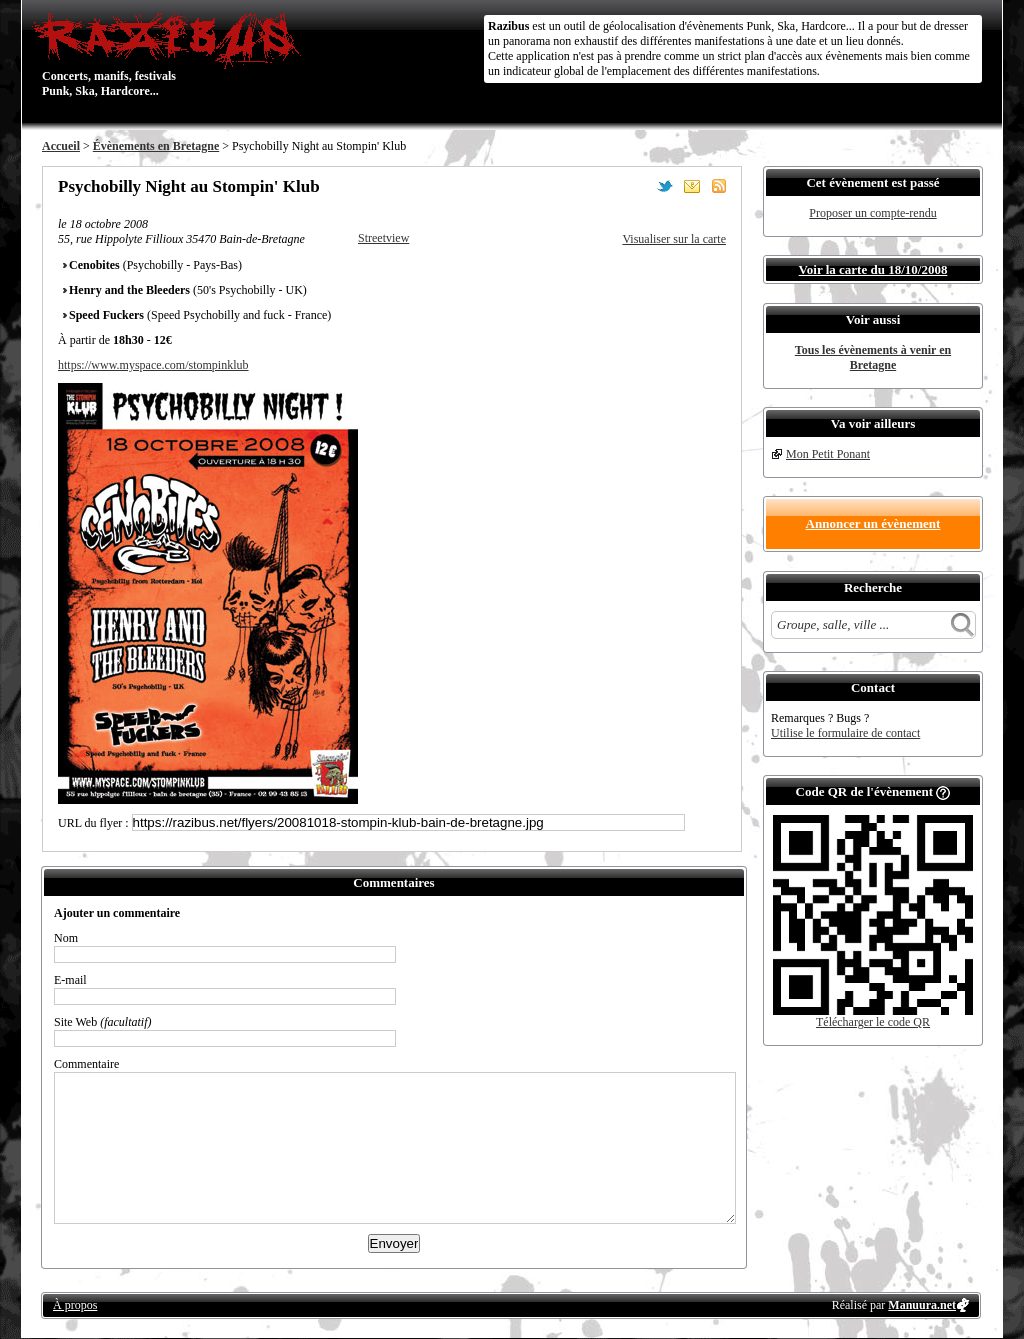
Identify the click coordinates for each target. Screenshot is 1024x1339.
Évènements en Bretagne (156, 146)
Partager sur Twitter (665, 186)
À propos (75, 1305)
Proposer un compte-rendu (872, 213)
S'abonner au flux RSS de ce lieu (719, 186)
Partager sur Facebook (638, 186)
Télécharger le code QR (873, 1022)
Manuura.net (922, 1305)
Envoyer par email (692, 186)
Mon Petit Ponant (828, 454)
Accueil (61, 146)
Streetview (383, 238)
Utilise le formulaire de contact (845, 733)
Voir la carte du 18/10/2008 (873, 269)
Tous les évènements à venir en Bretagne (873, 357)
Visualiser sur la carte (674, 239)
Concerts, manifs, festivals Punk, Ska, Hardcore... (171, 54)
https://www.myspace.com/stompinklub (153, 365)
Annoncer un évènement (873, 523)
